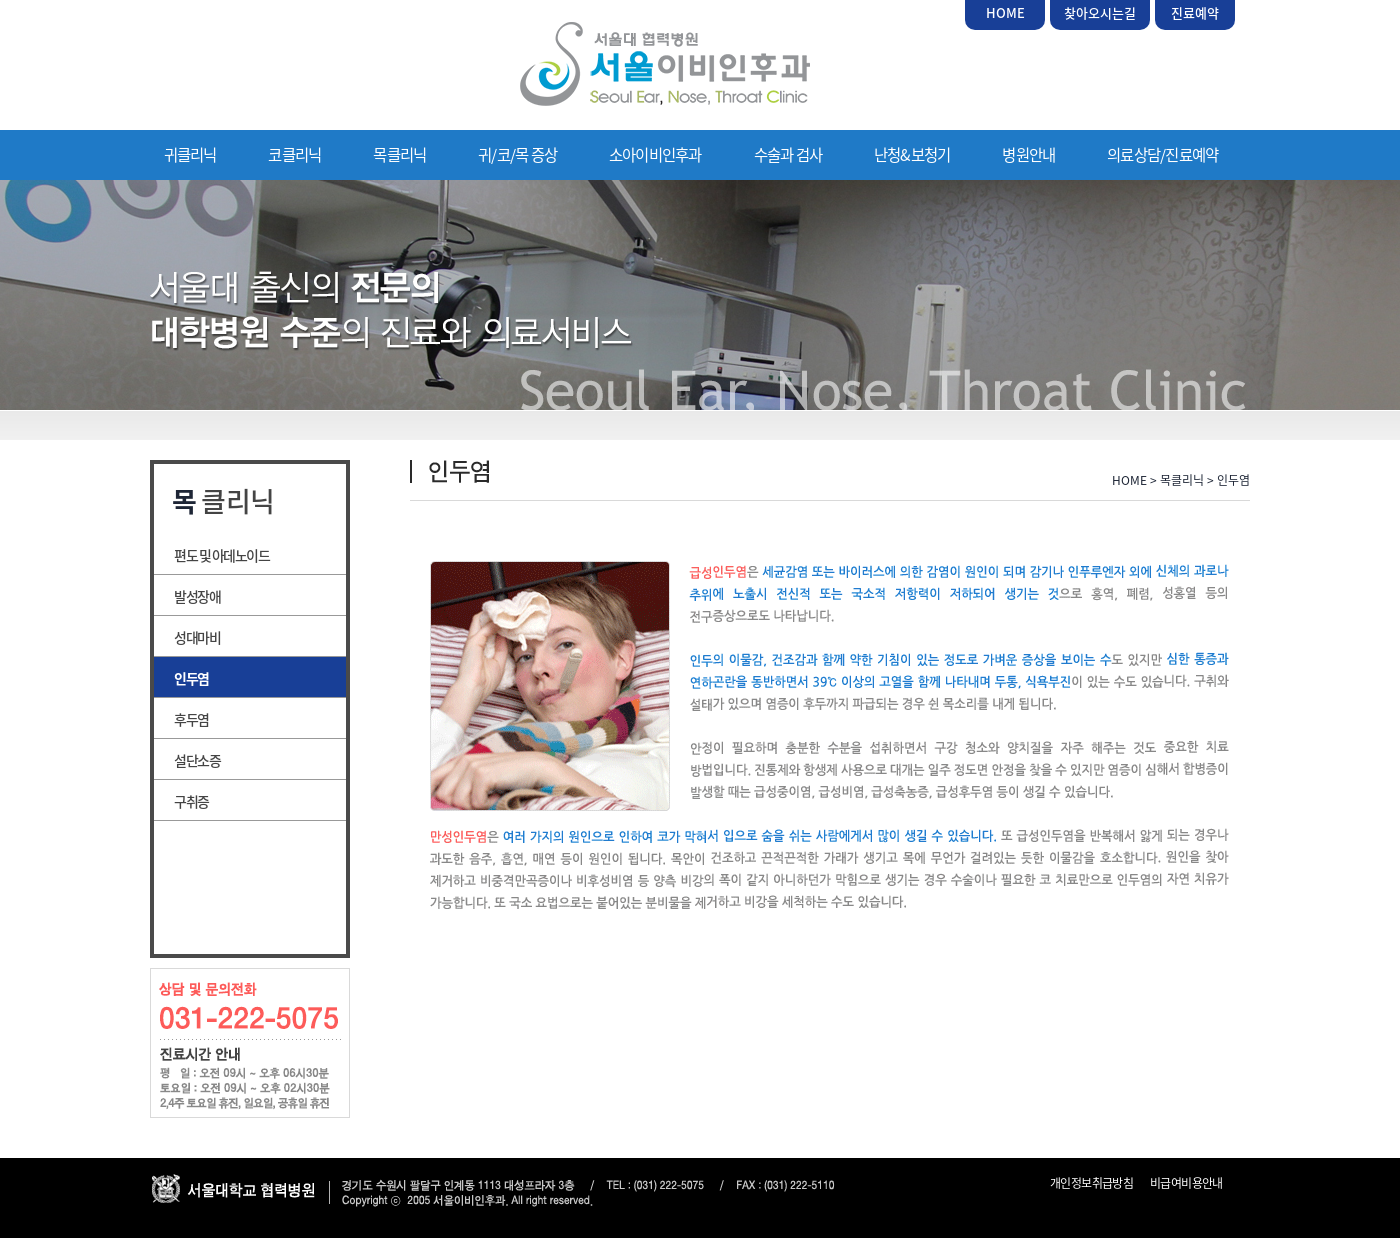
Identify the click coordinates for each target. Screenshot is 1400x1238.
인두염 (191, 678)
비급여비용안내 (1186, 1183)
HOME (1005, 12)
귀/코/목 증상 (517, 154)
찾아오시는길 (1100, 12)
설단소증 (197, 760)
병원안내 (1028, 154)
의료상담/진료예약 (1162, 154)
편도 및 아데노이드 (221, 555)
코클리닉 (294, 154)
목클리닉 (399, 154)
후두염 (191, 719)
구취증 (191, 801)
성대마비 (197, 637)
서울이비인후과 (665, 64)
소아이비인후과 (655, 154)
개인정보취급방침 (1091, 1183)
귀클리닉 (190, 154)
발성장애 (197, 596)
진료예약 (1195, 12)
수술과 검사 (788, 154)
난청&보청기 (912, 154)
